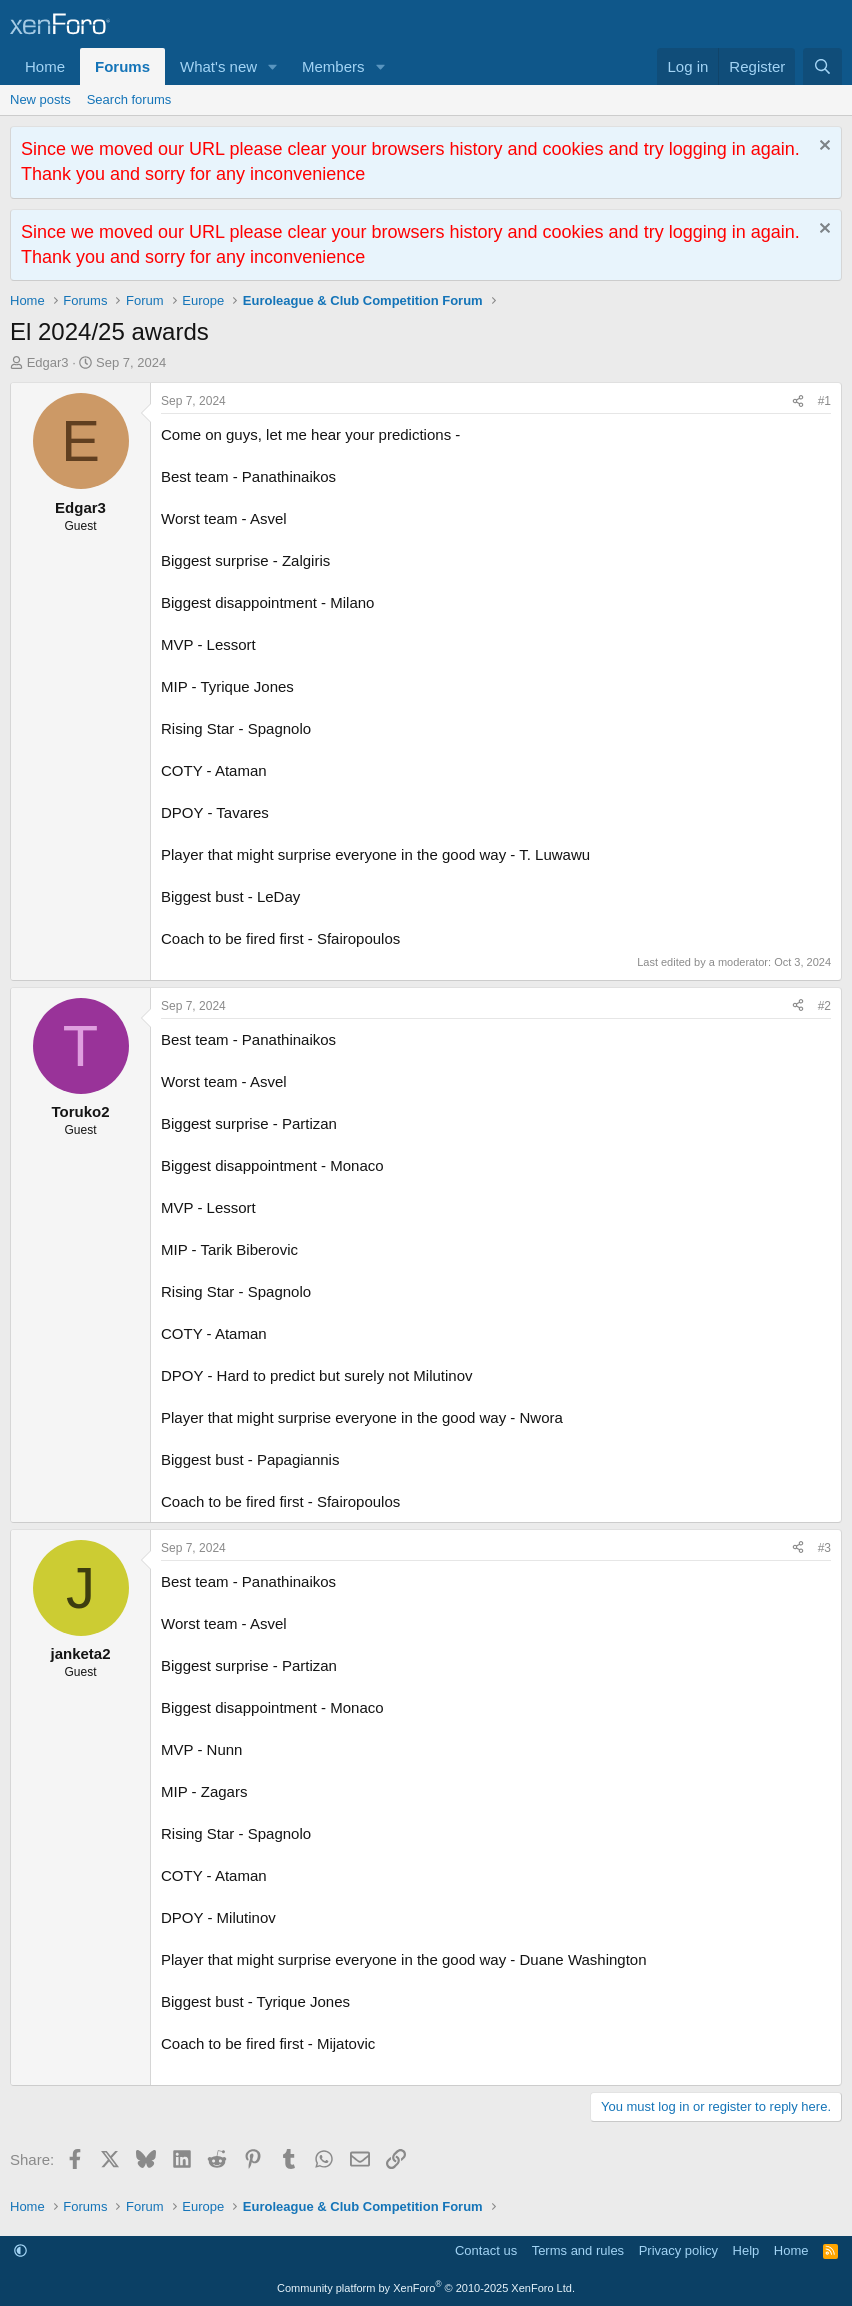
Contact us (486, 2250)
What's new (218, 66)
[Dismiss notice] (822, 147)
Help (746, 2250)
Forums (122, 66)
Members (333, 66)
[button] (273, 66)
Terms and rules (578, 2250)
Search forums (129, 99)
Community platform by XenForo (426, 2288)
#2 (824, 1006)
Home (45, 66)
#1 (824, 401)
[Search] (822, 66)
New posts (40, 99)
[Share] (798, 401)
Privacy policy (678, 2250)
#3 (824, 1548)
